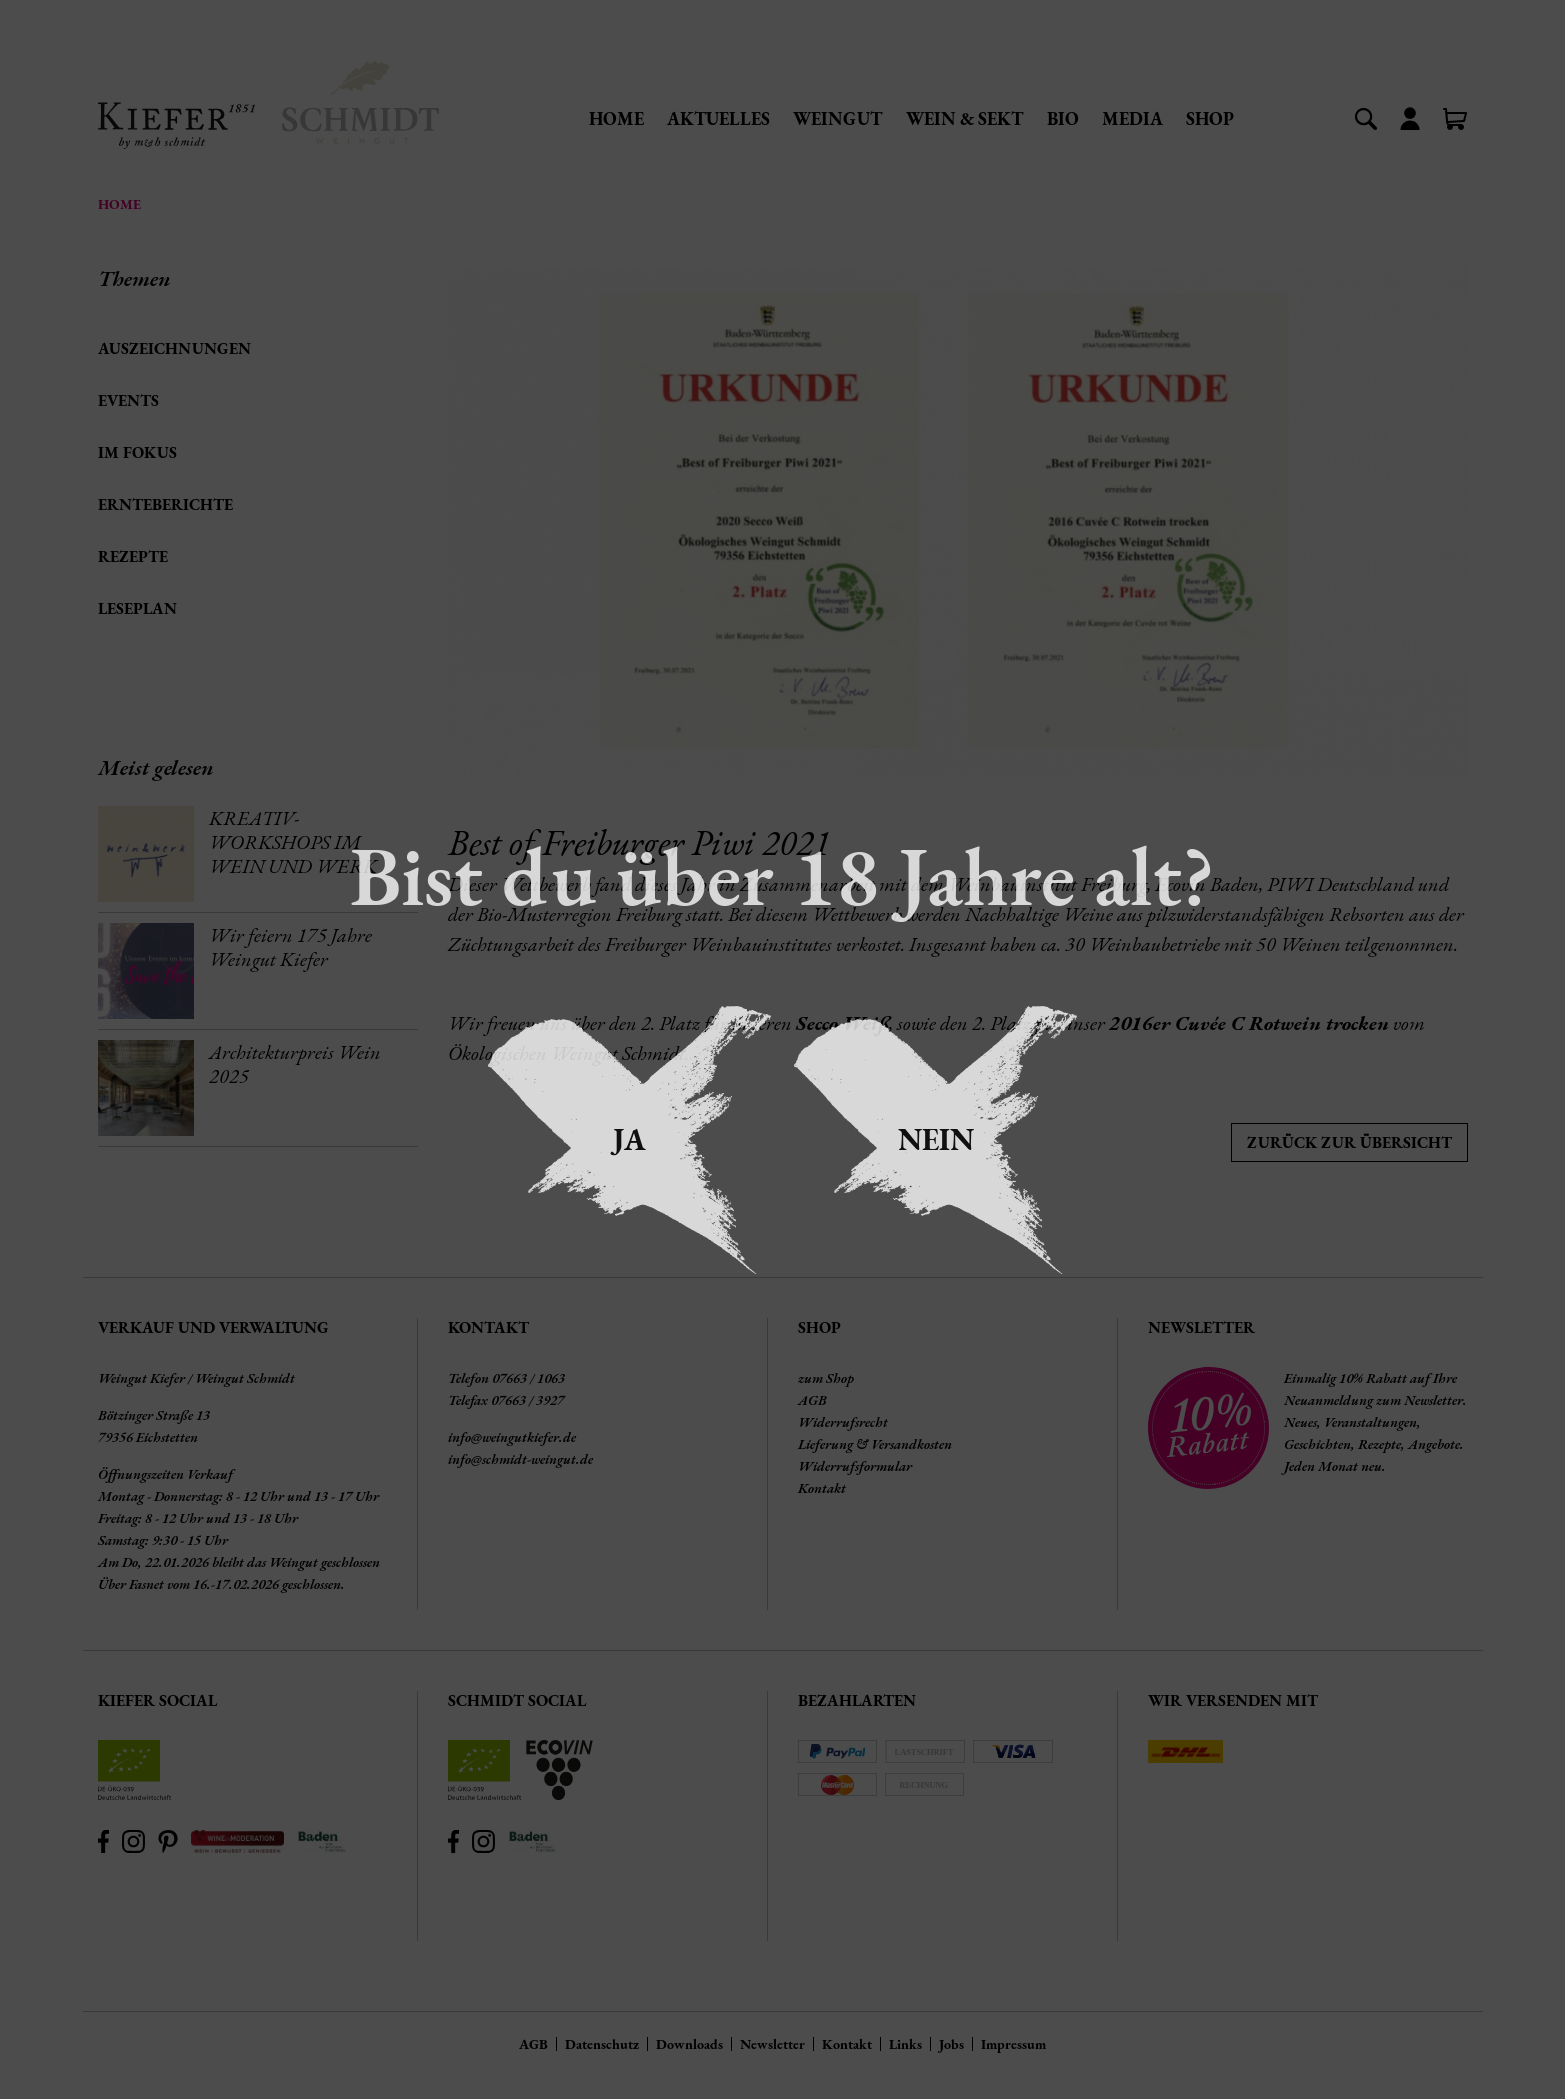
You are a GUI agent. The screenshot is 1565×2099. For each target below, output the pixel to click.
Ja (629, 1139)
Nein (936, 1139)
